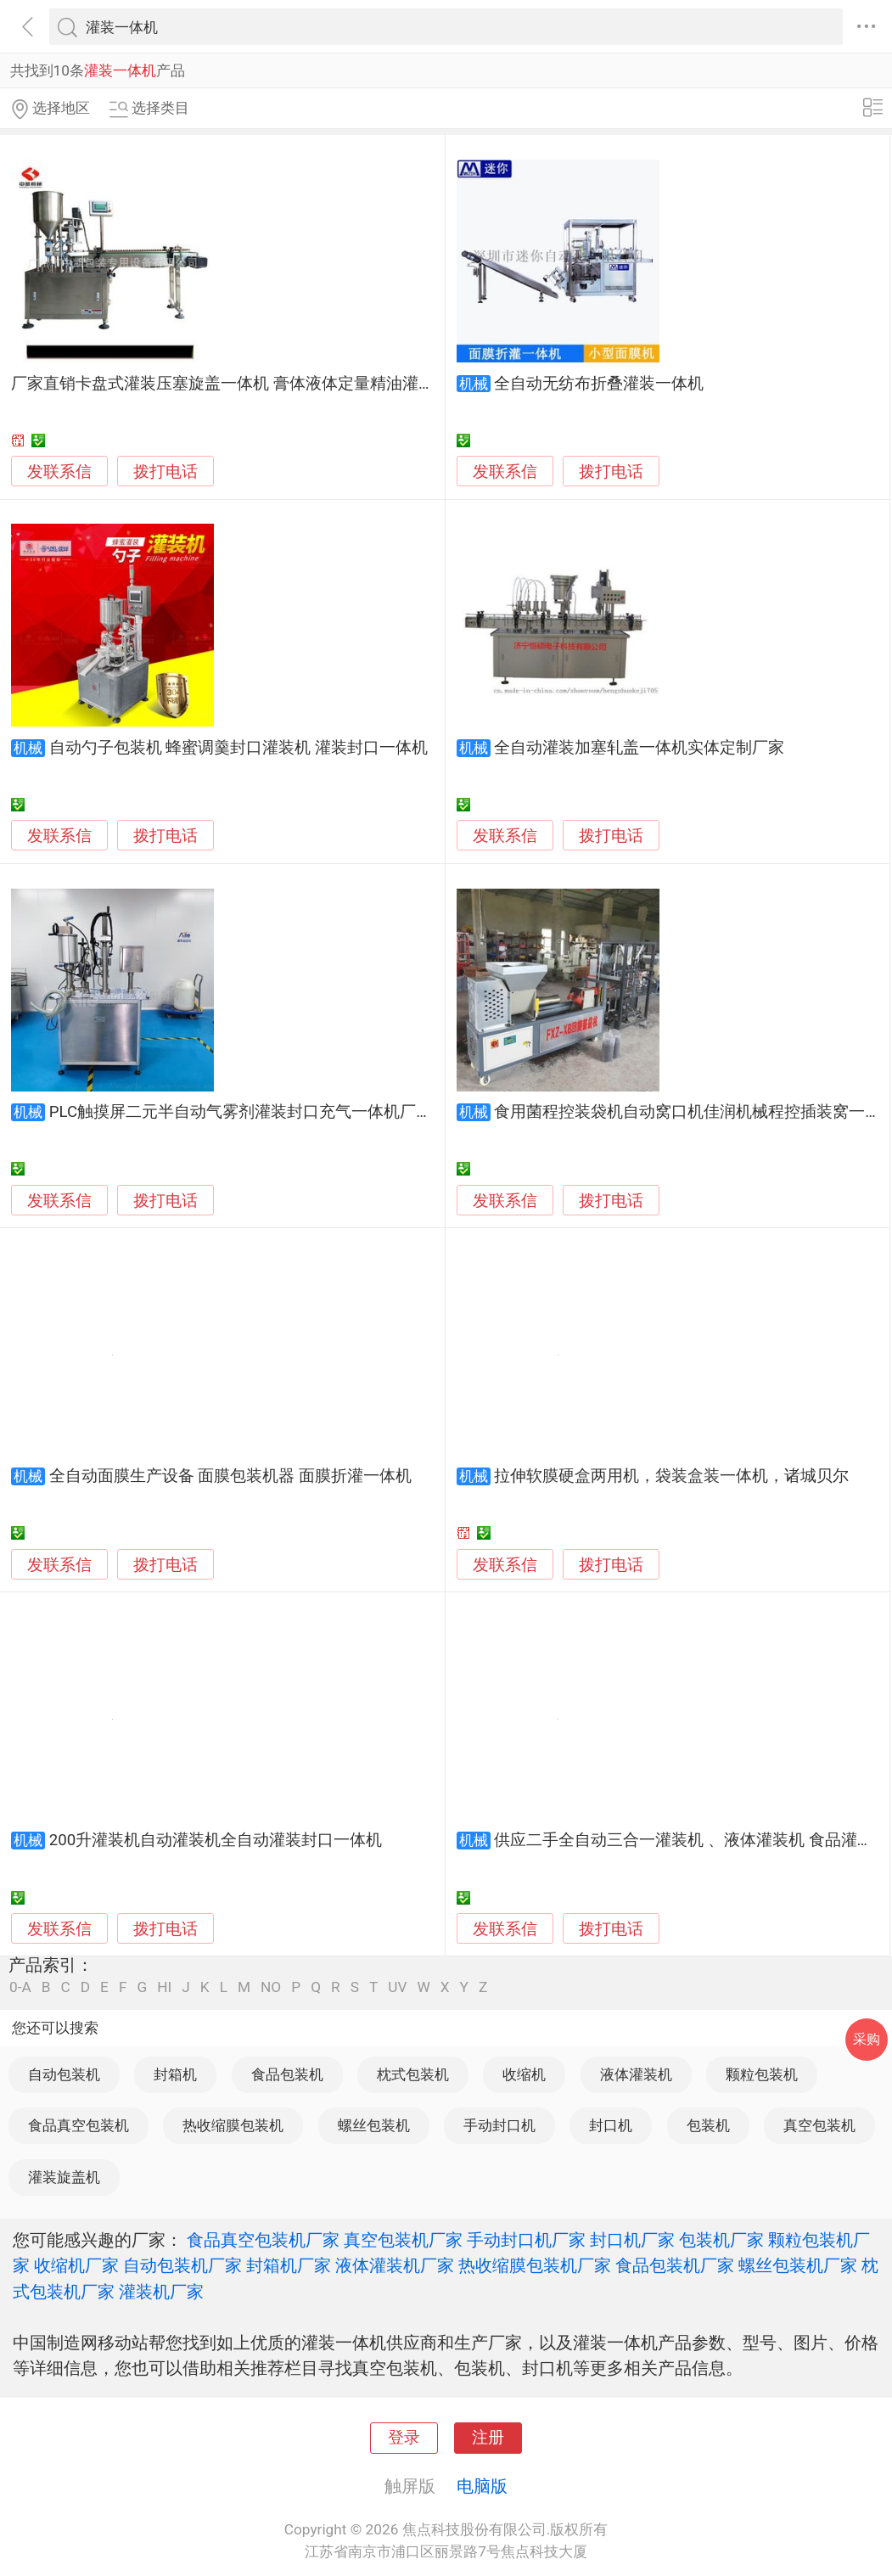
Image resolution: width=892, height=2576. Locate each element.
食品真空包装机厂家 (263, 2240)
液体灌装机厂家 (394, 2265)
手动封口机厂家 (526, 2240)
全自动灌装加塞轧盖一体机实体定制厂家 (639, 747)
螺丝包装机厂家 (797, 2265)
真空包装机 (819, 2125)
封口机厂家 (632, 2240)
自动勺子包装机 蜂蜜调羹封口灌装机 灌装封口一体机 (238, 747)
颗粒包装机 (762, 2074)
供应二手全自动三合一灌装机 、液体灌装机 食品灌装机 (691, 1840)
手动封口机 (499, 2125)
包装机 (708, 2125)
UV (397, 1987)
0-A (20, 1987)
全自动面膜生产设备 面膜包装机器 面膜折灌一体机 (230, 1476)
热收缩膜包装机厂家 (534, 2265)
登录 (404, 2437)
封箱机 (175, 2074)
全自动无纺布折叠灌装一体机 (599, 383)
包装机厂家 (721, 2240)
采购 (866, 2039)
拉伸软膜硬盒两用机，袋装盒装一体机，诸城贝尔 (671, 1476)
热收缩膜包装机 (232, 2125)
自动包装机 (64, 2074)
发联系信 (59, 472)
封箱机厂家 (288, 2265)
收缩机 (524, 2074)
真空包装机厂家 (403, 2240)
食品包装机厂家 (674, 2265)
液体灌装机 (636, 2074)
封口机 (610, 2125)
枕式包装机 (413, 2074)
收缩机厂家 (76, 2265)
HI (164, 1987)
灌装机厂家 (161, 2291)
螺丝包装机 (374, 2125)
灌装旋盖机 (64, 2177)
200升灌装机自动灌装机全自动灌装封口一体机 (216, 1840)
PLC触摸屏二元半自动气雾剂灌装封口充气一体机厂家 (240, 1112)
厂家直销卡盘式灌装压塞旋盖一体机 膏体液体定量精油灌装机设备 (247, 383)
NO (271, 1987)
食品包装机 (287, 2074)
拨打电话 (165, 471)
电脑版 (482, 2486)
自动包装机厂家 (182, 2265)
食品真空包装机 (78, 2125)
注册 (488, 2437)
